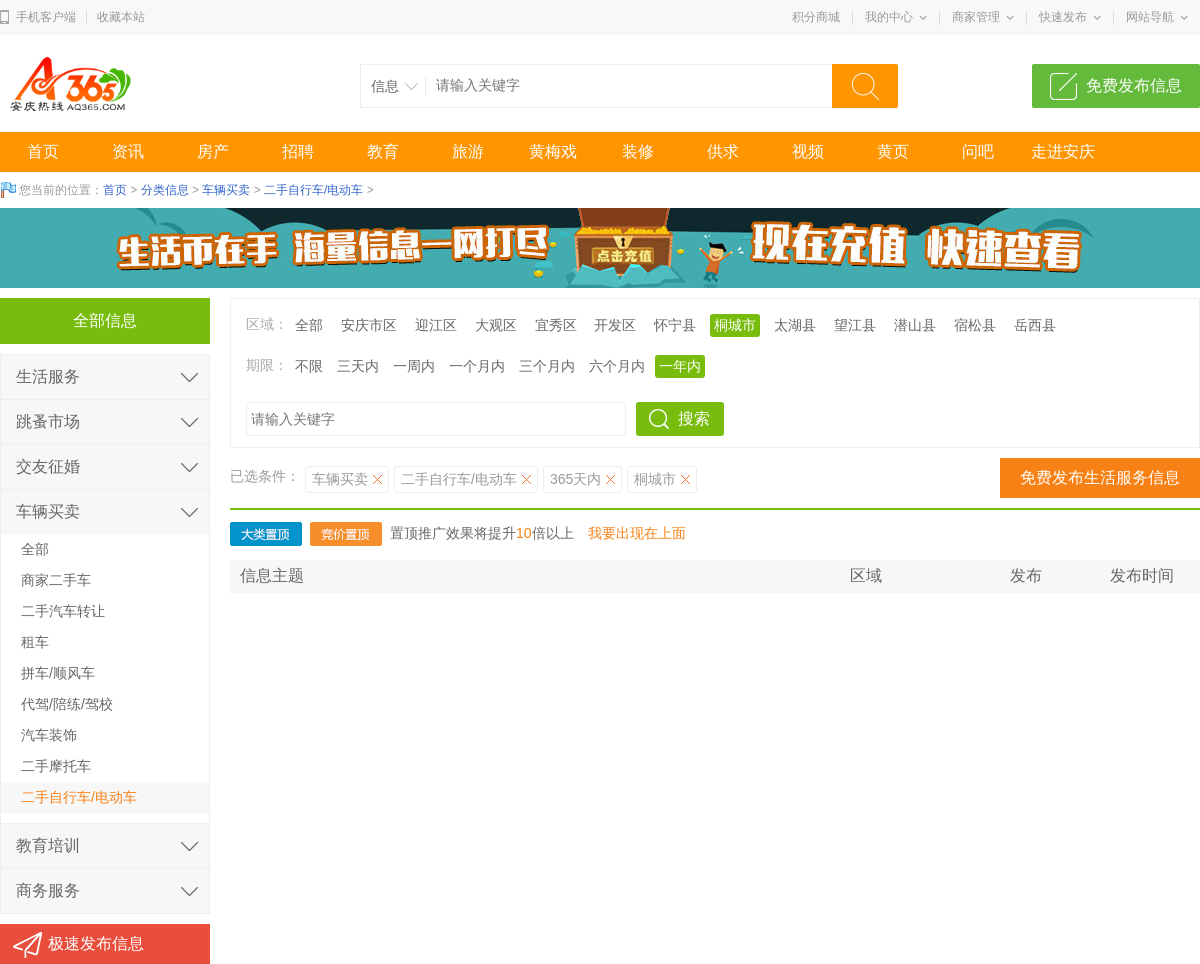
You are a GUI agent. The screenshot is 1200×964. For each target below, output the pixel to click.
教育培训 (48, 845)
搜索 (694, 418)
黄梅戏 (553, 151)
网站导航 (1150, 17)
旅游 (468, 151)
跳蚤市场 (48, 421)
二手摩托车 (56, 766)
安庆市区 (369, 325)
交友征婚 (48, 466)
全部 (309, 325)
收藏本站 (121, 17)
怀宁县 (675, 325)
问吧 (978, 151)
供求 (723, 151)
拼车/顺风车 (58, 673)
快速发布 (1063, 17)
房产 (213, 151)
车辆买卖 (226, 190)
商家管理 (976, 17)
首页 (43, 151)
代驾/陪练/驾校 (67, 704)
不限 (309, 366)
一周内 (414, 366)
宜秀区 (556, 325)
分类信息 (165, 190)
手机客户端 (46, 17)
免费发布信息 (1134, 85)
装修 (638, 151)
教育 (383, 151)
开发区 (615, 325)
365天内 (575, 479)
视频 (808, 151)
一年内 (680, 366)
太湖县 (795, 325)
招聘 (298, 151)
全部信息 (105, 320)
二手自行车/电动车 (313, 190)
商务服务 (48, 890)
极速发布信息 (96, 943)
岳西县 (1035, 325)
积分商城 (816, 17)
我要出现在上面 (637, 533)
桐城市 (735, 325)
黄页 (893, 151)
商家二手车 (56, 580)
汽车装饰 (49, 735)
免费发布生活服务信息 (1100, 477)
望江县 (855, 325)
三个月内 (547, 366)
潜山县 (915, 325)
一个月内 (477, 366)
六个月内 (617, 366)
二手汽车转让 (63, 611)
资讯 (128, 151)
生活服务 (48, 376)
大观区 (496, 325)
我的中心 (889, 17)
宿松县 (975, 325)
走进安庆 (1063, 151)
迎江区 (436, 325)
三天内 (358, 366)
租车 (35, 642)
